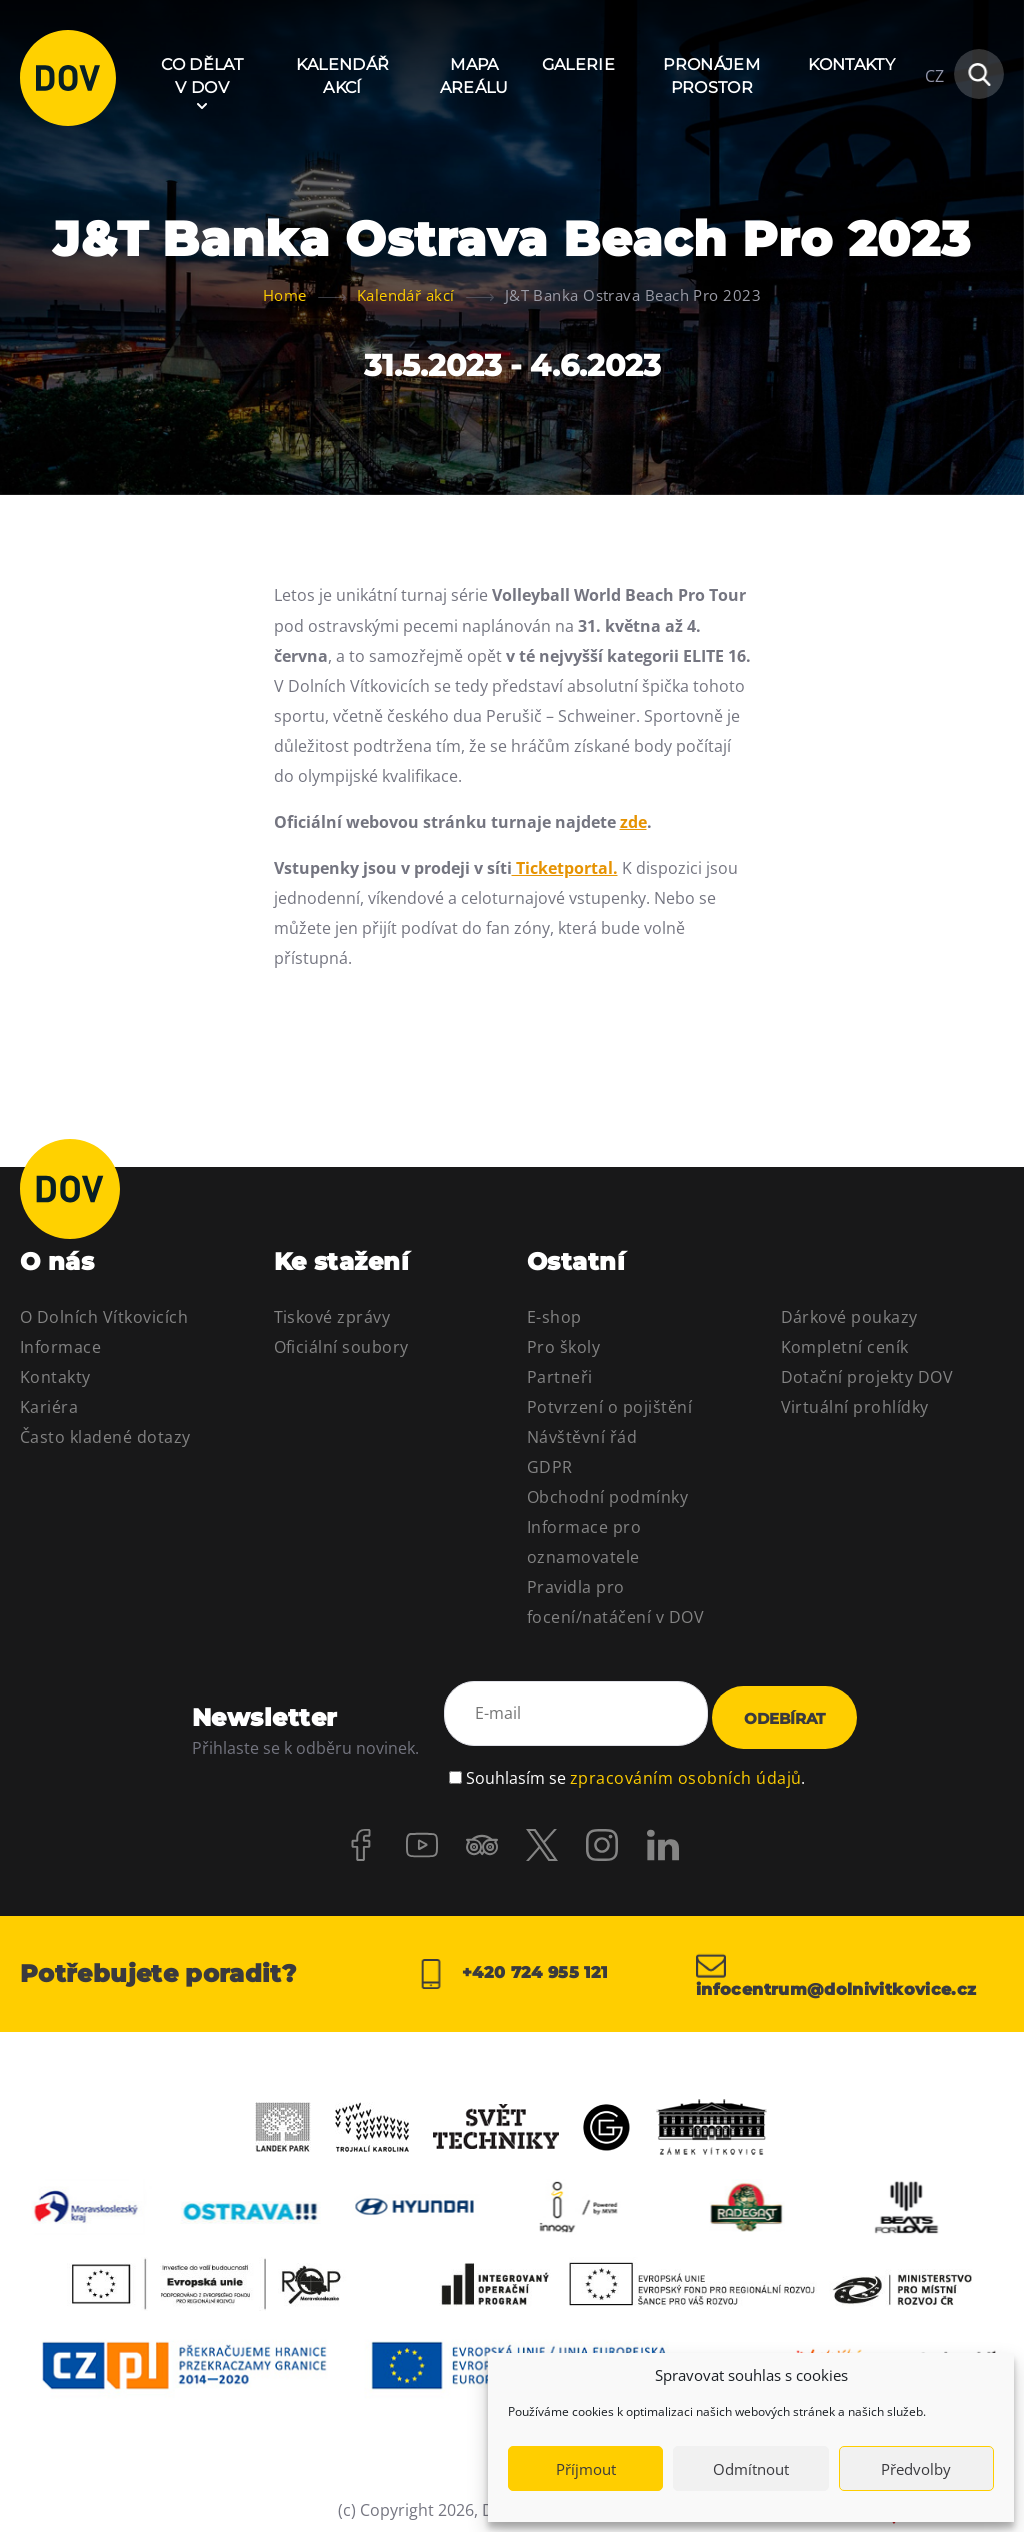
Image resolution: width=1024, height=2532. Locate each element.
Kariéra (49, 1407)
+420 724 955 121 (511, 1964)
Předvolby (916, 2469)
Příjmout (586, 2469)
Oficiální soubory (341, 1347)
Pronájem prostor (711, 75)
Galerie (578, 64)
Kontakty (851, 64)
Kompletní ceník (845, 1347)
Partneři (560, 1377)
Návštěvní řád (582, 1437)
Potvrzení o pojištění (609, 1407)
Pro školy (563, 1347)
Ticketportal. (565, 868)
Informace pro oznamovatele (584, 1542)
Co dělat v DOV (202, 75)
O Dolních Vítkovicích (104, 1317)
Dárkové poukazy (849, 1317)
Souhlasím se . (635, 1763)
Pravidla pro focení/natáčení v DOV (615, 1602)
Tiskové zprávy (332, 1317)
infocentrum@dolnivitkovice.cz (850, 1964)
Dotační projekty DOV (867, 1377)
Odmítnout (751, 2469)
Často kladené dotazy (105, 1437)
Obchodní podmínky (607, 1497)
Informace (60, 1347)
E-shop (554, 1317)
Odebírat (784, 1712)
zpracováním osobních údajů (685, 1763)
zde (633, 822)
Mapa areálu (474, 75)
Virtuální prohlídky (855, 1407)
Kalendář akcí (343, 75)
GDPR (550, 1467)
